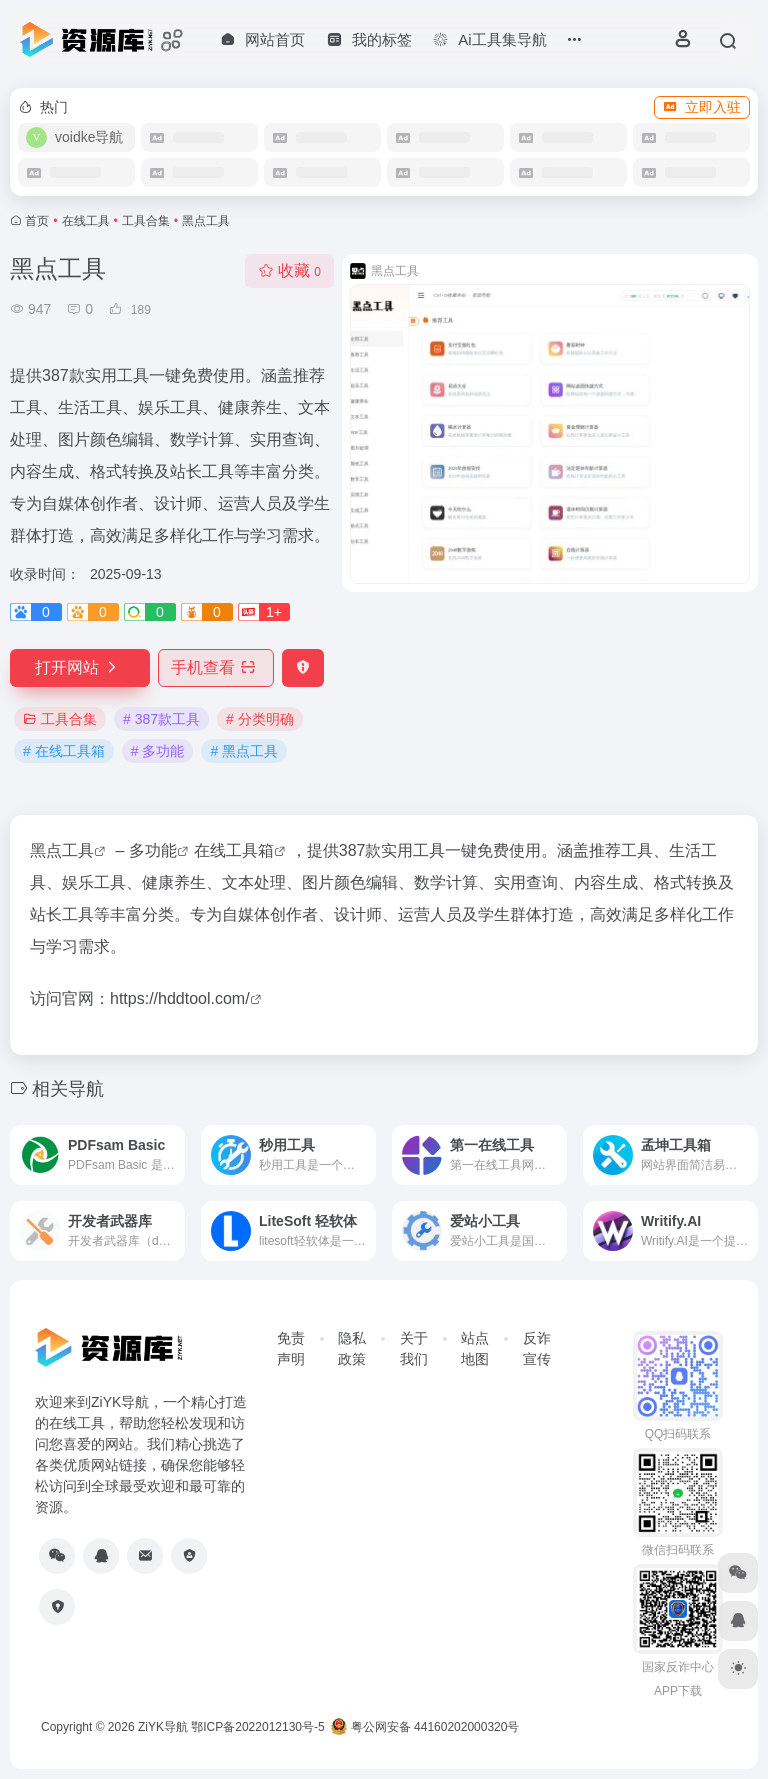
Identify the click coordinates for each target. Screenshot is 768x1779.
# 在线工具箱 (64, 751)
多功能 (153, 850)
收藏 (289, 270)
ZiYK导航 (163, 1727)
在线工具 (86, 221)
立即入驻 (702, 107)
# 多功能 (158, 751)
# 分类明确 (260, 719)
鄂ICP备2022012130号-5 (257, 1727)
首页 (37, 221)
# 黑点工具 (244, 751)
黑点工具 (62, 850)
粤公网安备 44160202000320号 (425, 1727)
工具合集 (146, 221)
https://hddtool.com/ (180, 998)
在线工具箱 (234, 850)
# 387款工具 (161, 719)
